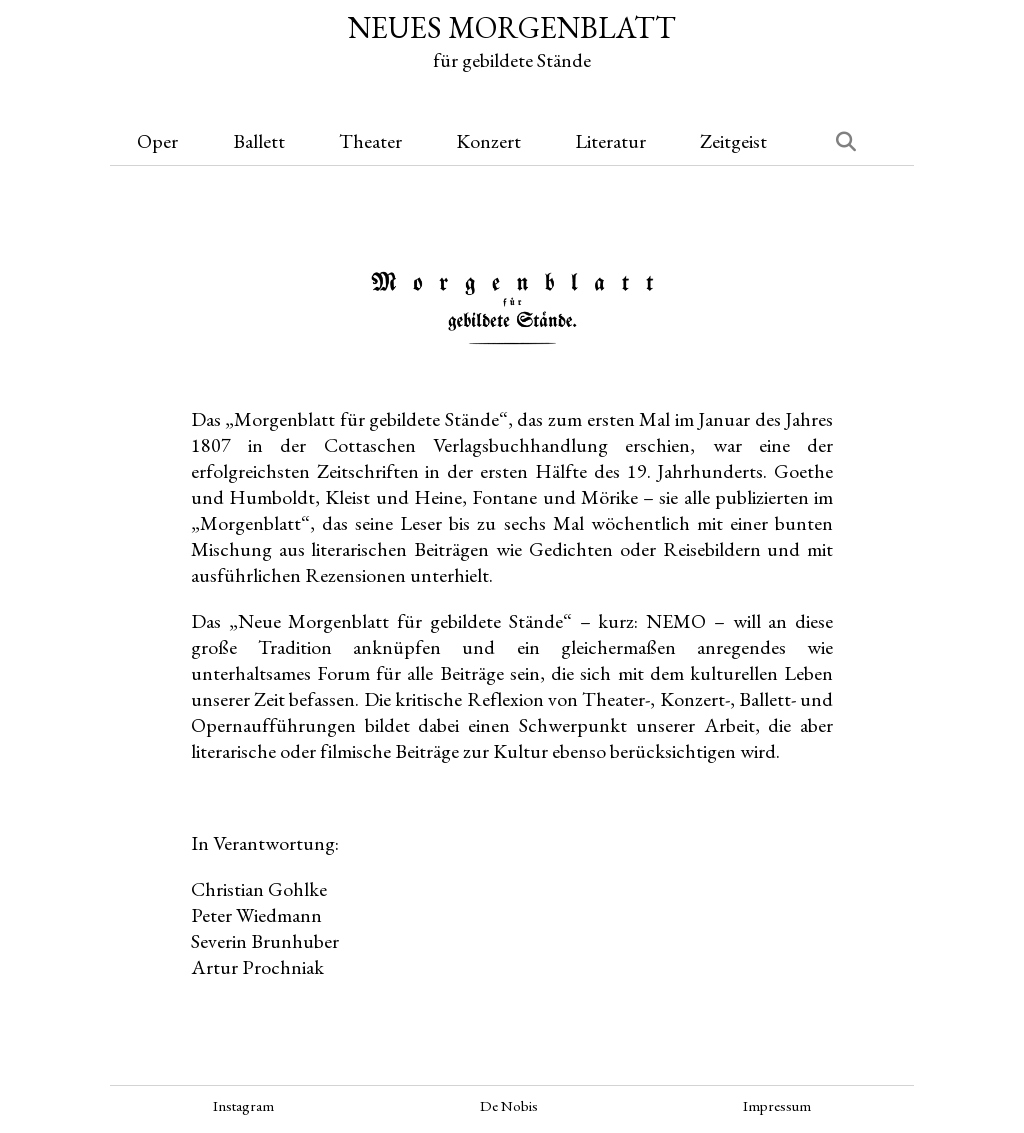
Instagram (243, 1105)
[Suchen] (834, 141)
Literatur (610, 141)
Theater (370, 141)
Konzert (488, 141)
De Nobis (509, 1105)
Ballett (259, 141)
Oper (157, 141)
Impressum (777, 1105)
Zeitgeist (733, 141)
